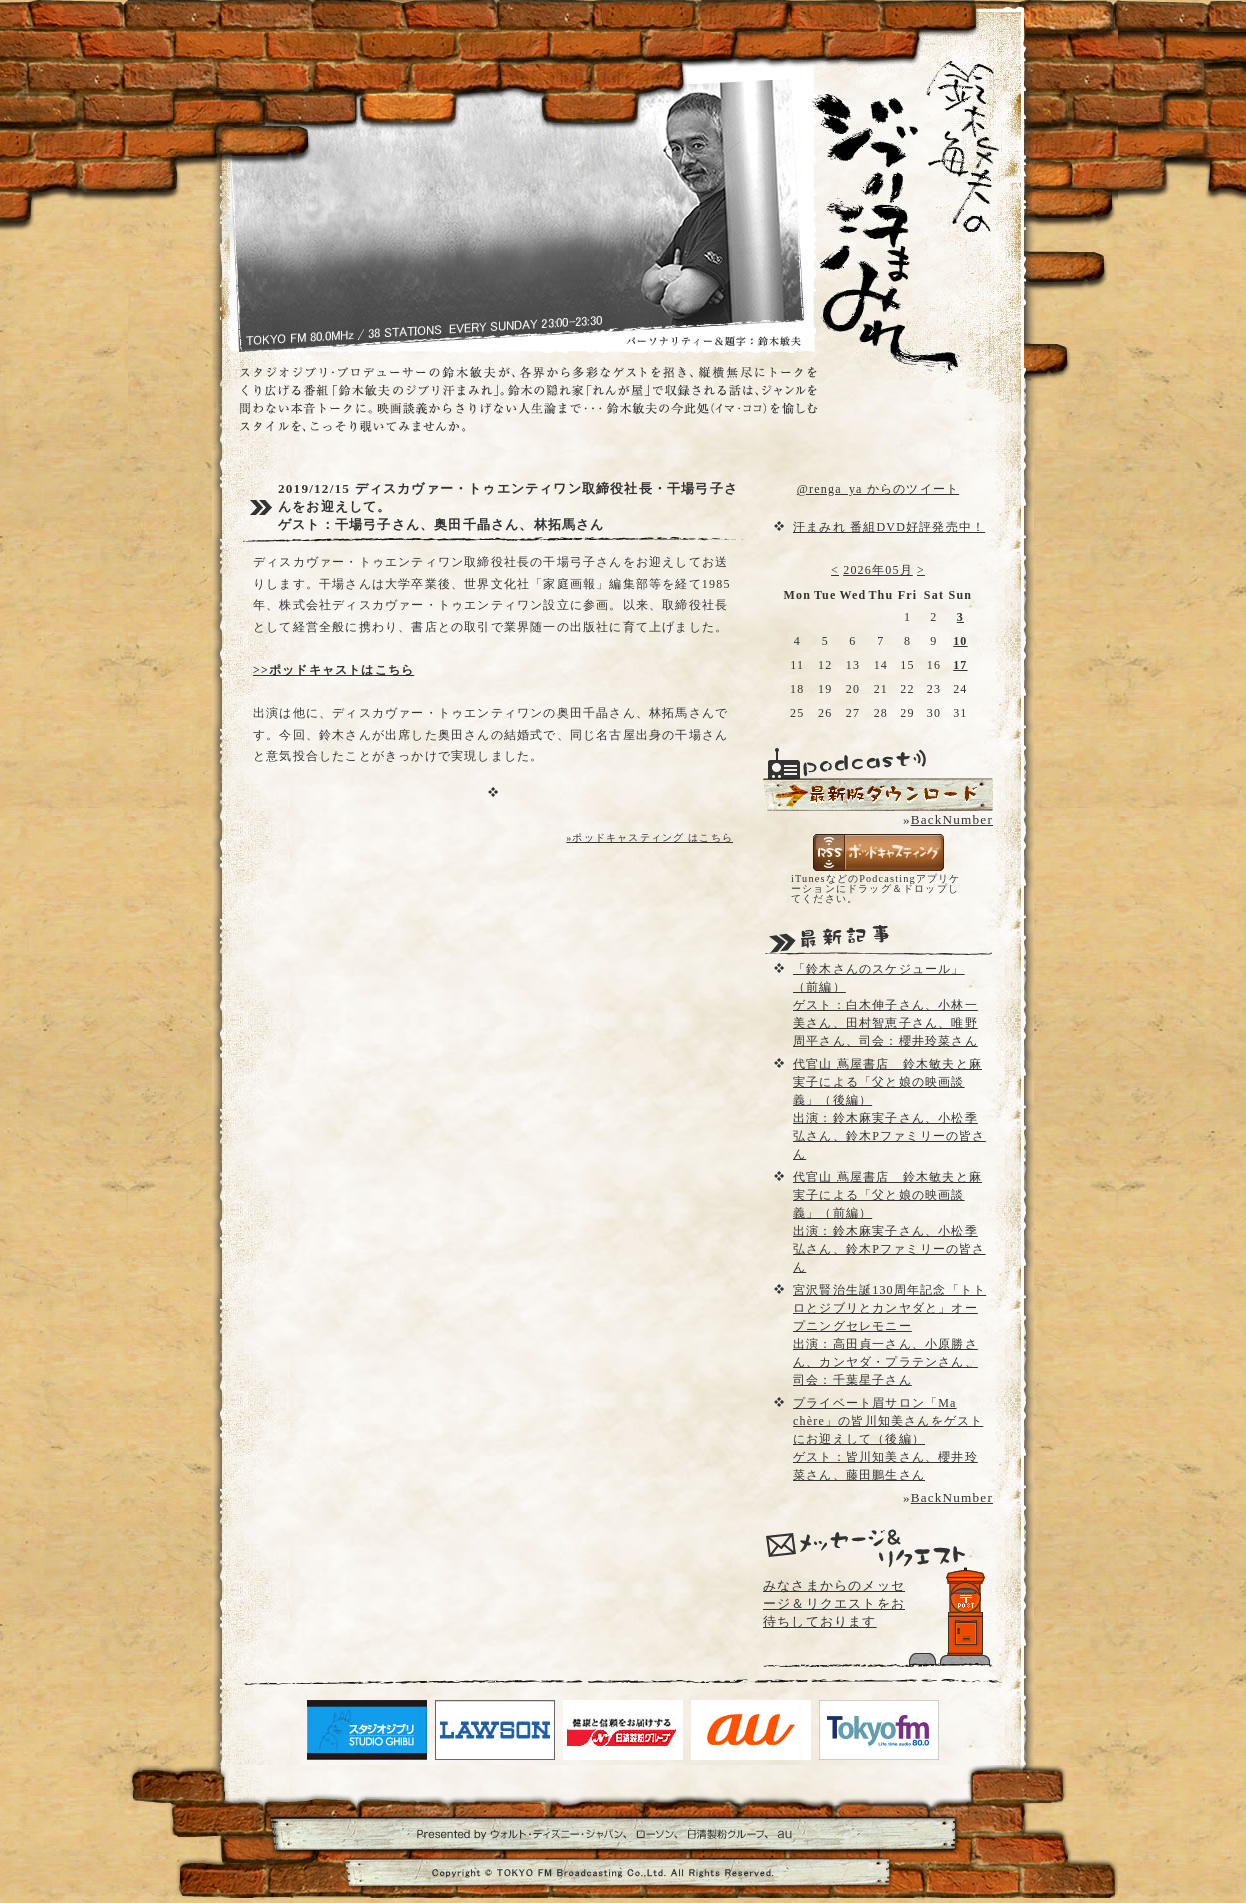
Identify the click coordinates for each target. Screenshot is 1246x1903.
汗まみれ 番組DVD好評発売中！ (889, 527)
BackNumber (952, 819)
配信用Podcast (878, 794)
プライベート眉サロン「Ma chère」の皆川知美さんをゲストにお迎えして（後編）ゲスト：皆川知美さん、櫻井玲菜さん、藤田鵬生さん (888, 1439)
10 (960, 641)
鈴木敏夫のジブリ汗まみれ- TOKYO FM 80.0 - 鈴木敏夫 (888, 180)
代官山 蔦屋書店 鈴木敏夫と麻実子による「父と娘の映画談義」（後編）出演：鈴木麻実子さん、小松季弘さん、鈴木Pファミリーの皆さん (889, 1109)
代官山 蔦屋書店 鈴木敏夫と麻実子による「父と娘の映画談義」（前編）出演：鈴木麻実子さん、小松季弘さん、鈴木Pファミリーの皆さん (889, 1222)
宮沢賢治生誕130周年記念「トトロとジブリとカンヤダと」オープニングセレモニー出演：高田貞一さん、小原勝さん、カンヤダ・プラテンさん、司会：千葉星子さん (889, 1335)
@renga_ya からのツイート (878, 489)
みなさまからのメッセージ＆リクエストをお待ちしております (834, 1603)
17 (960, 665)
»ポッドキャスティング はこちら (649, 837)
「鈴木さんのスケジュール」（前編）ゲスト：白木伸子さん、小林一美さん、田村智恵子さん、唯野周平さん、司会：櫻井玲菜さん (885, 1005)
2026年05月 (878, 570)
